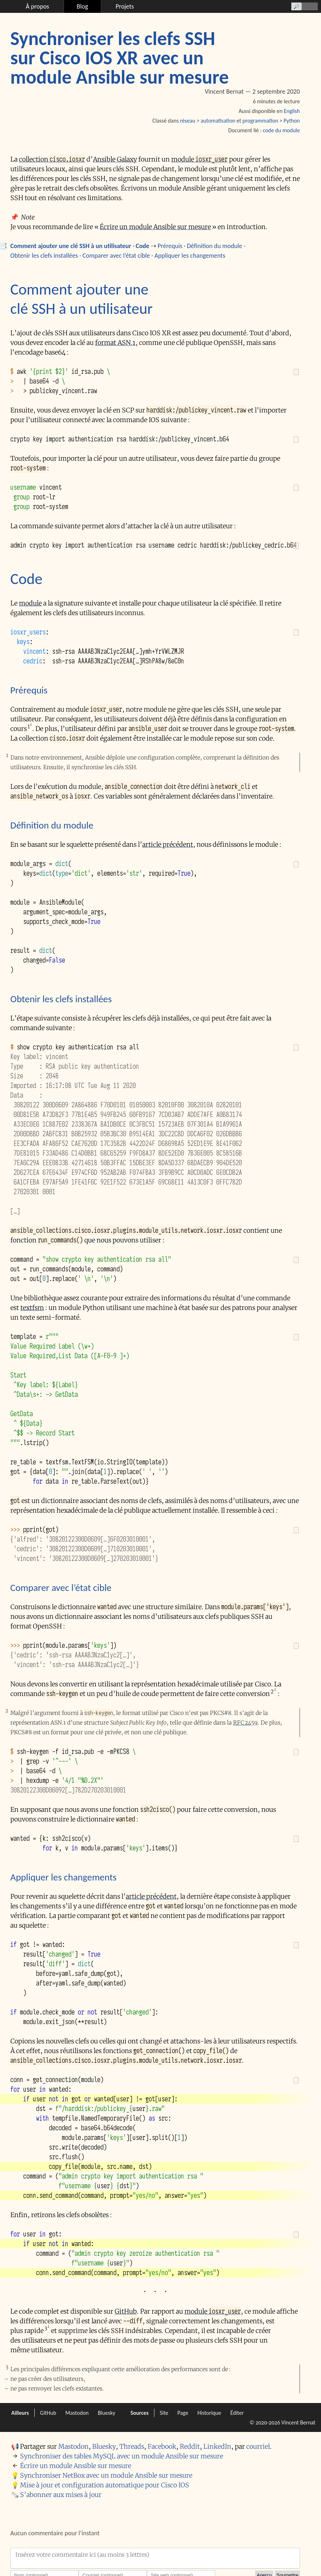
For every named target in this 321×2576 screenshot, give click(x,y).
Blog (82, 6)
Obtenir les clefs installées (44, 255)
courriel (258, 2446)
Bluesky (106, 2412)
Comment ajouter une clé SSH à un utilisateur (70, 246)
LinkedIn (217, 2446)
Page (182, 2412)
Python (291, 120)
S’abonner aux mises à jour (61, 2495)
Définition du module (214, 246)
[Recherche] (303, 6)
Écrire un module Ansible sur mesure (155, 227)
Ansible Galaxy (115, 159)
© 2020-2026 (265, 2422)
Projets (124, 6)
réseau (187, 120)
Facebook (162, 2446)
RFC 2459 (245, 1722)
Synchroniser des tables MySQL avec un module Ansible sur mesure (121, 2456)
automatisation (218, 120)
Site (164, 2412)
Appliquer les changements (189, 255)
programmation (260, 120)
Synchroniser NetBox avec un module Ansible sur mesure (106, 2475)
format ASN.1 (115, 342)
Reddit (190, 2446)
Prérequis (170, 246)
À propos (37, 6)
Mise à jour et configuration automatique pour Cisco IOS (104, 2485)
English (292, 111)
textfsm (32, 1308)
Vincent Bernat (298, 2422)
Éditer (237, 2412)
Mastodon (77, 2412)
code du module (281, 130)
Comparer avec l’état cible (116, 255)
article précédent (167, 844)
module (199, 159)
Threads (131, 2446)
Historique (209, 2412)
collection (52, 159)
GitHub (126, 2311)
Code (142, 246)
